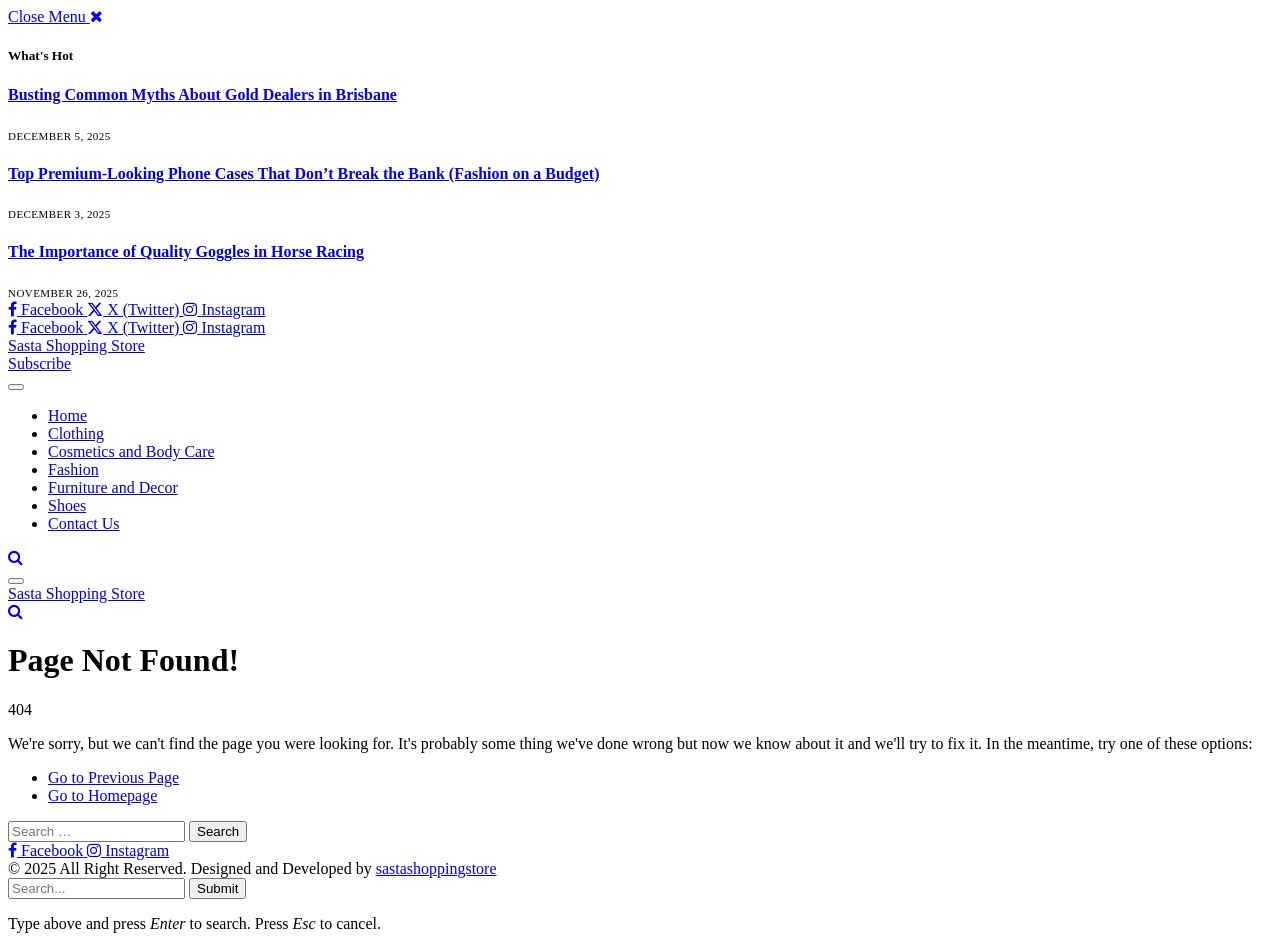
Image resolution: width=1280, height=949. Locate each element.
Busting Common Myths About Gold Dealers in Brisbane (202, 94)
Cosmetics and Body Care (131, 451)
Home (67, 415)
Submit (217, 888)
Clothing (76, 433)
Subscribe (39, 363)
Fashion (73, 469)
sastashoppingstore (436, 868)
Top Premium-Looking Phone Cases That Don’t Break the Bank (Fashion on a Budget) (304, 173)
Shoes (67, 505)
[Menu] (16, 387)
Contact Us (84, 523)
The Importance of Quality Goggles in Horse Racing (186, 251)
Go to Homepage (102, 795)
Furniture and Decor (113, 487)
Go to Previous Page (113, 777)
